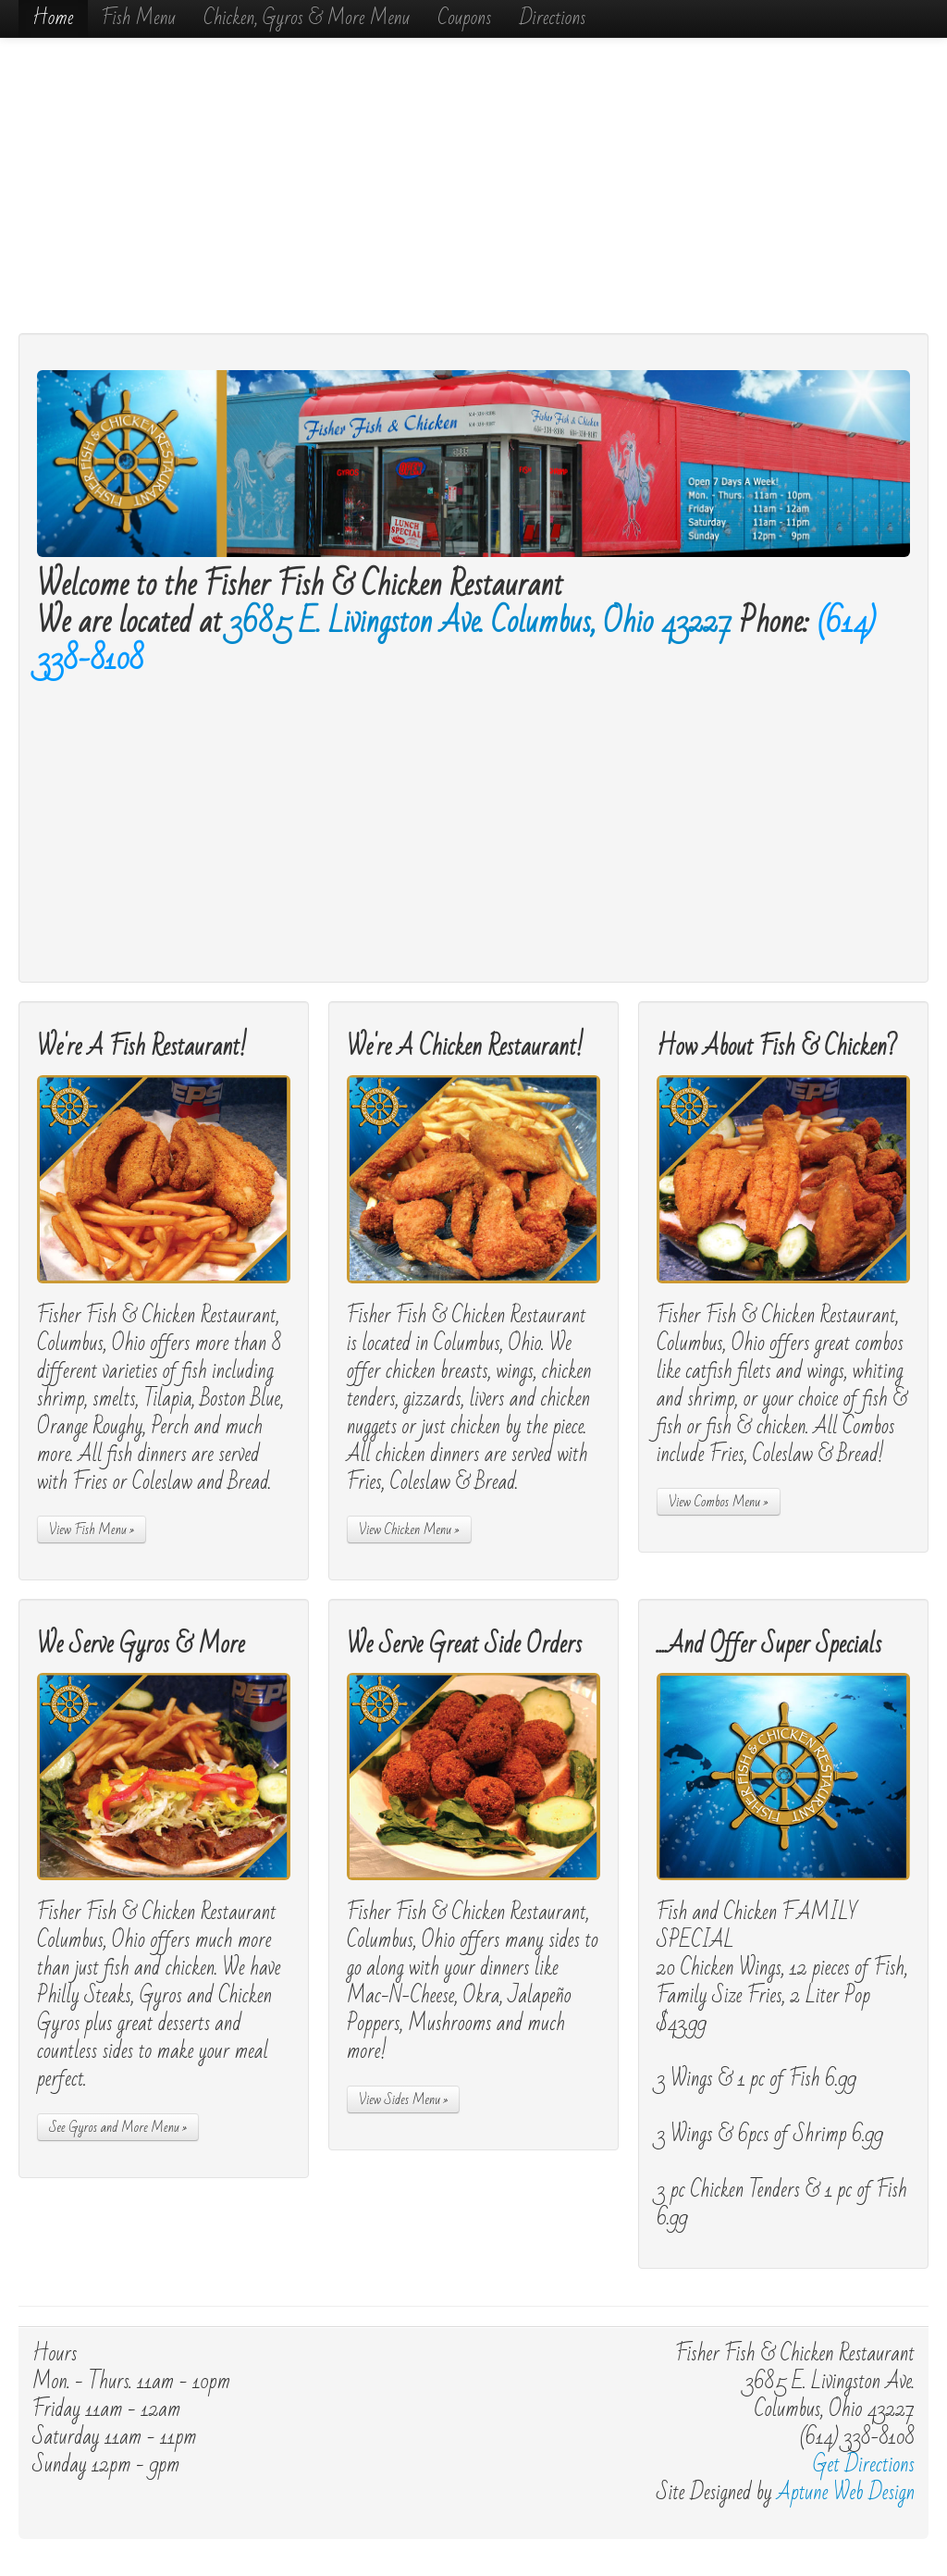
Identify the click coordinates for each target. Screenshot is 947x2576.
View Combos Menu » (719, 1502)
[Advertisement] (473, 185)
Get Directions (864, 2465)
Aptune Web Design (846, 2492)
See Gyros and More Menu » (118, 2127)
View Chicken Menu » (409, 1529)
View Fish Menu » (91, 1529)
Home (53, 18)
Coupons (464, 18)
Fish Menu (139, 18)
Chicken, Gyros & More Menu (306, 18)
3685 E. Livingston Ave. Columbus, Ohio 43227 (480, 621)
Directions (552, 18)
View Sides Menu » (404, 2099)
